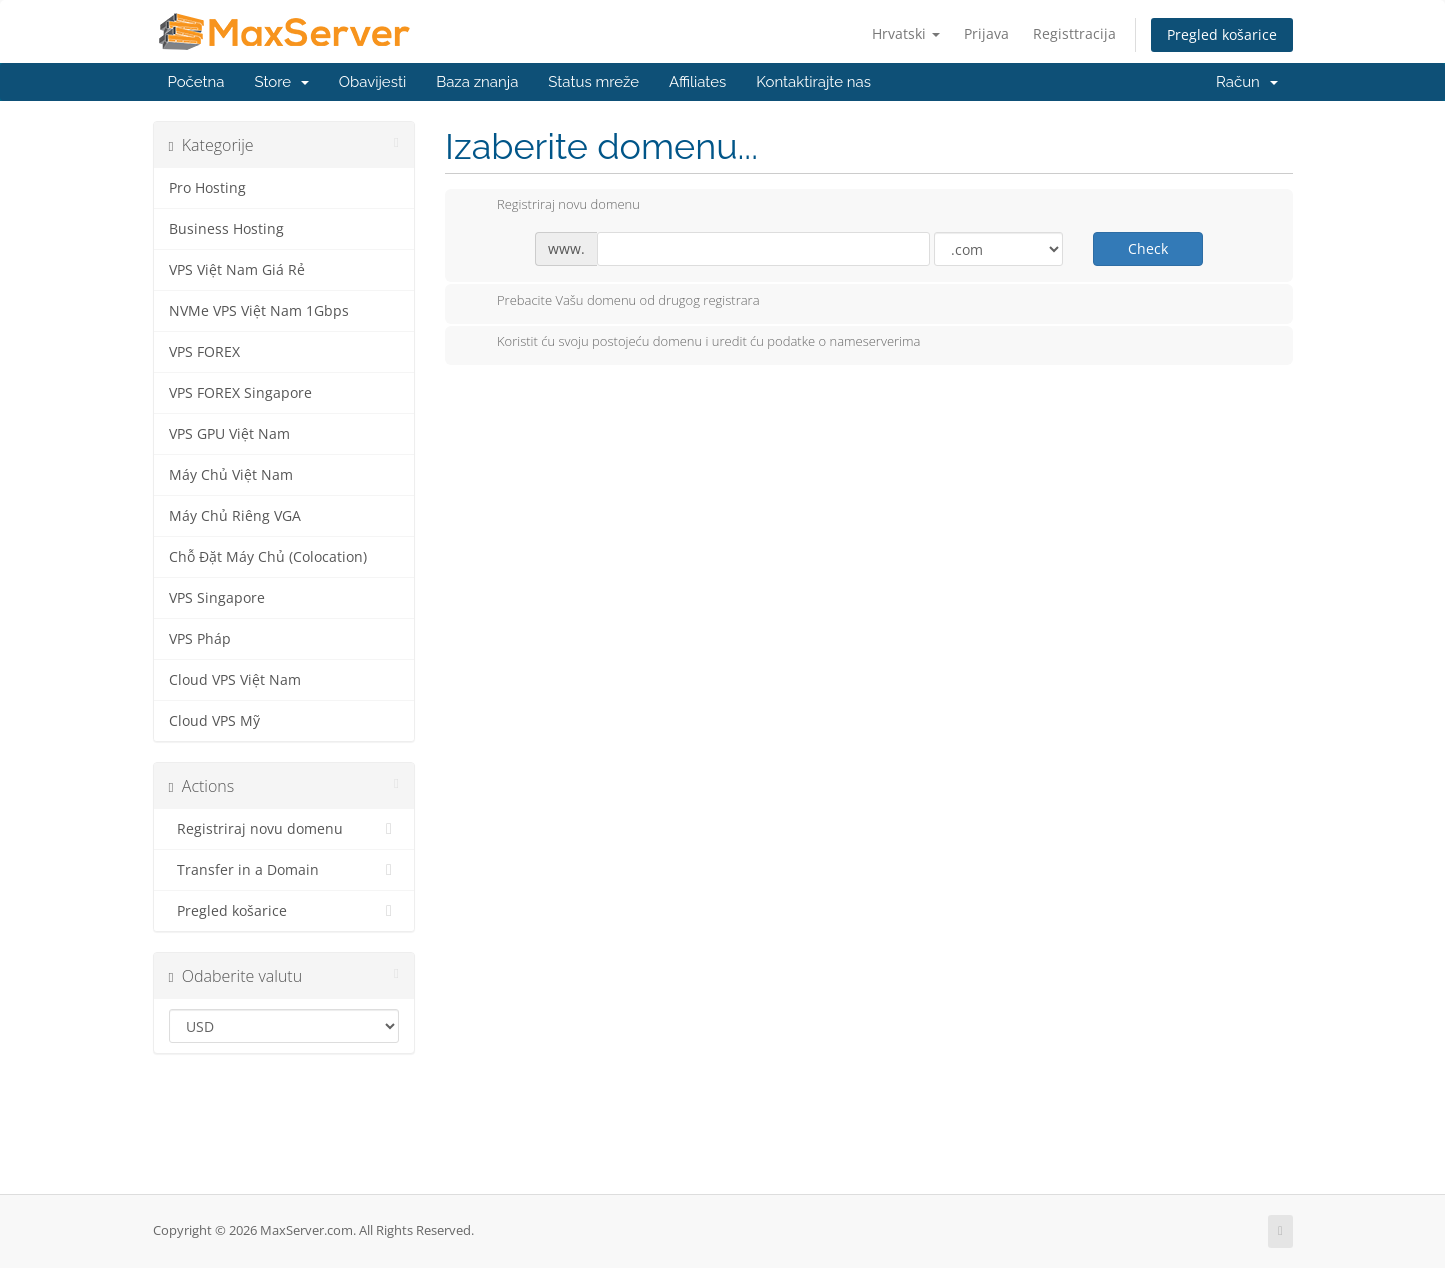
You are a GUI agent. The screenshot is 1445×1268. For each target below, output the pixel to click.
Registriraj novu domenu (284, 829)
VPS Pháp (200, 639)
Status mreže (593, 82)
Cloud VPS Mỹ (214, 721)
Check (1148, 248)
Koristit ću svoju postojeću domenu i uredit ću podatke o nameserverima (692, 343)
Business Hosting (226, 229)
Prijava (986, 33)
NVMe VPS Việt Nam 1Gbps (259, 311)
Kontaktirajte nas (813, 82)
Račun (1246, 82)
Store (281, 82)
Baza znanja (477, 82)
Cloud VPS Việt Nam (235, 680)
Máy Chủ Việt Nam (231, 475)
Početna (196, 82)
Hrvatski (906, 33)
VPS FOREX (204, 352)
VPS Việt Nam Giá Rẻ (237, 270)
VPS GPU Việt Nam (229, 434)
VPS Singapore (217, 598)
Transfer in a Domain (284, 870)
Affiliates (697, 82)
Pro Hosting (207, 188)
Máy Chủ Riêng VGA (235, 516)
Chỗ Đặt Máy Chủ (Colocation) (268, 557)
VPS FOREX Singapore (240, 393)
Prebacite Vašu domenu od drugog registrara (612, 302)
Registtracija (1074, 33)
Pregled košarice (1222, 34)
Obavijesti (372, 82)
